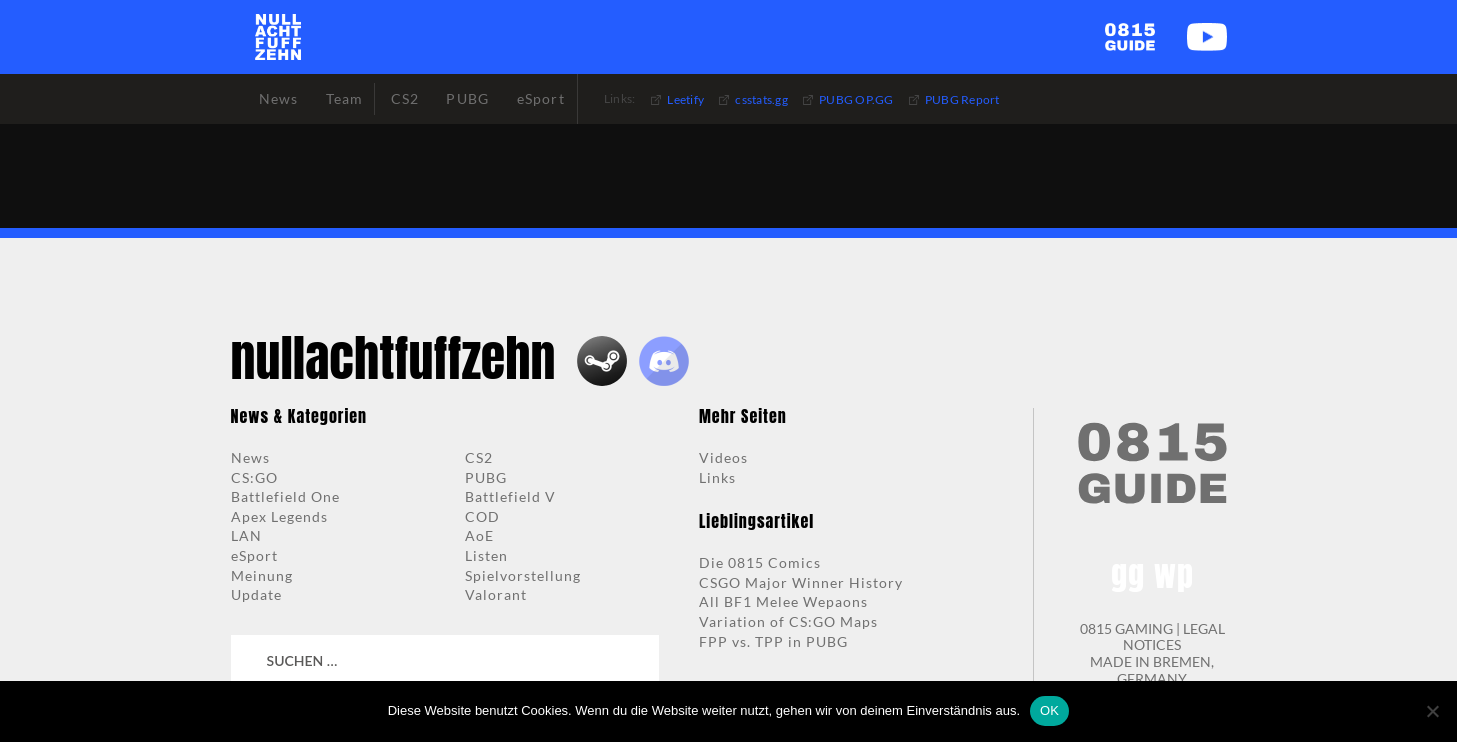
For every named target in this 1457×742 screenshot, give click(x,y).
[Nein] (1432, 711)
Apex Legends (279, 516)
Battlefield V (510, 496)
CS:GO (254, 477)
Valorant (496, 594)
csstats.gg (761, 99)
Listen (486, 555)
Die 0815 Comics (760, 562)
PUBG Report (962, 99)
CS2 (479, 457)
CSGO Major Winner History (801, 582)
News (250, 457)
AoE (479, 535)
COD (482, 516)
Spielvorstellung (523, 575)
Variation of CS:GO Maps (788, 621)
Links (717, 477)
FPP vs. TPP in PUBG (773, 641)
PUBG (486, 477)
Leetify (685, 99)
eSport (254, 555)
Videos (723, 457)
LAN (246, 535)
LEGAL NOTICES (1174, 637)
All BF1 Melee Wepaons (783, 601)
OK (1049, 710)
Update (256, 594)
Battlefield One (285, 496)
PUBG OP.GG (856, 99)
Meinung (262, 575)
